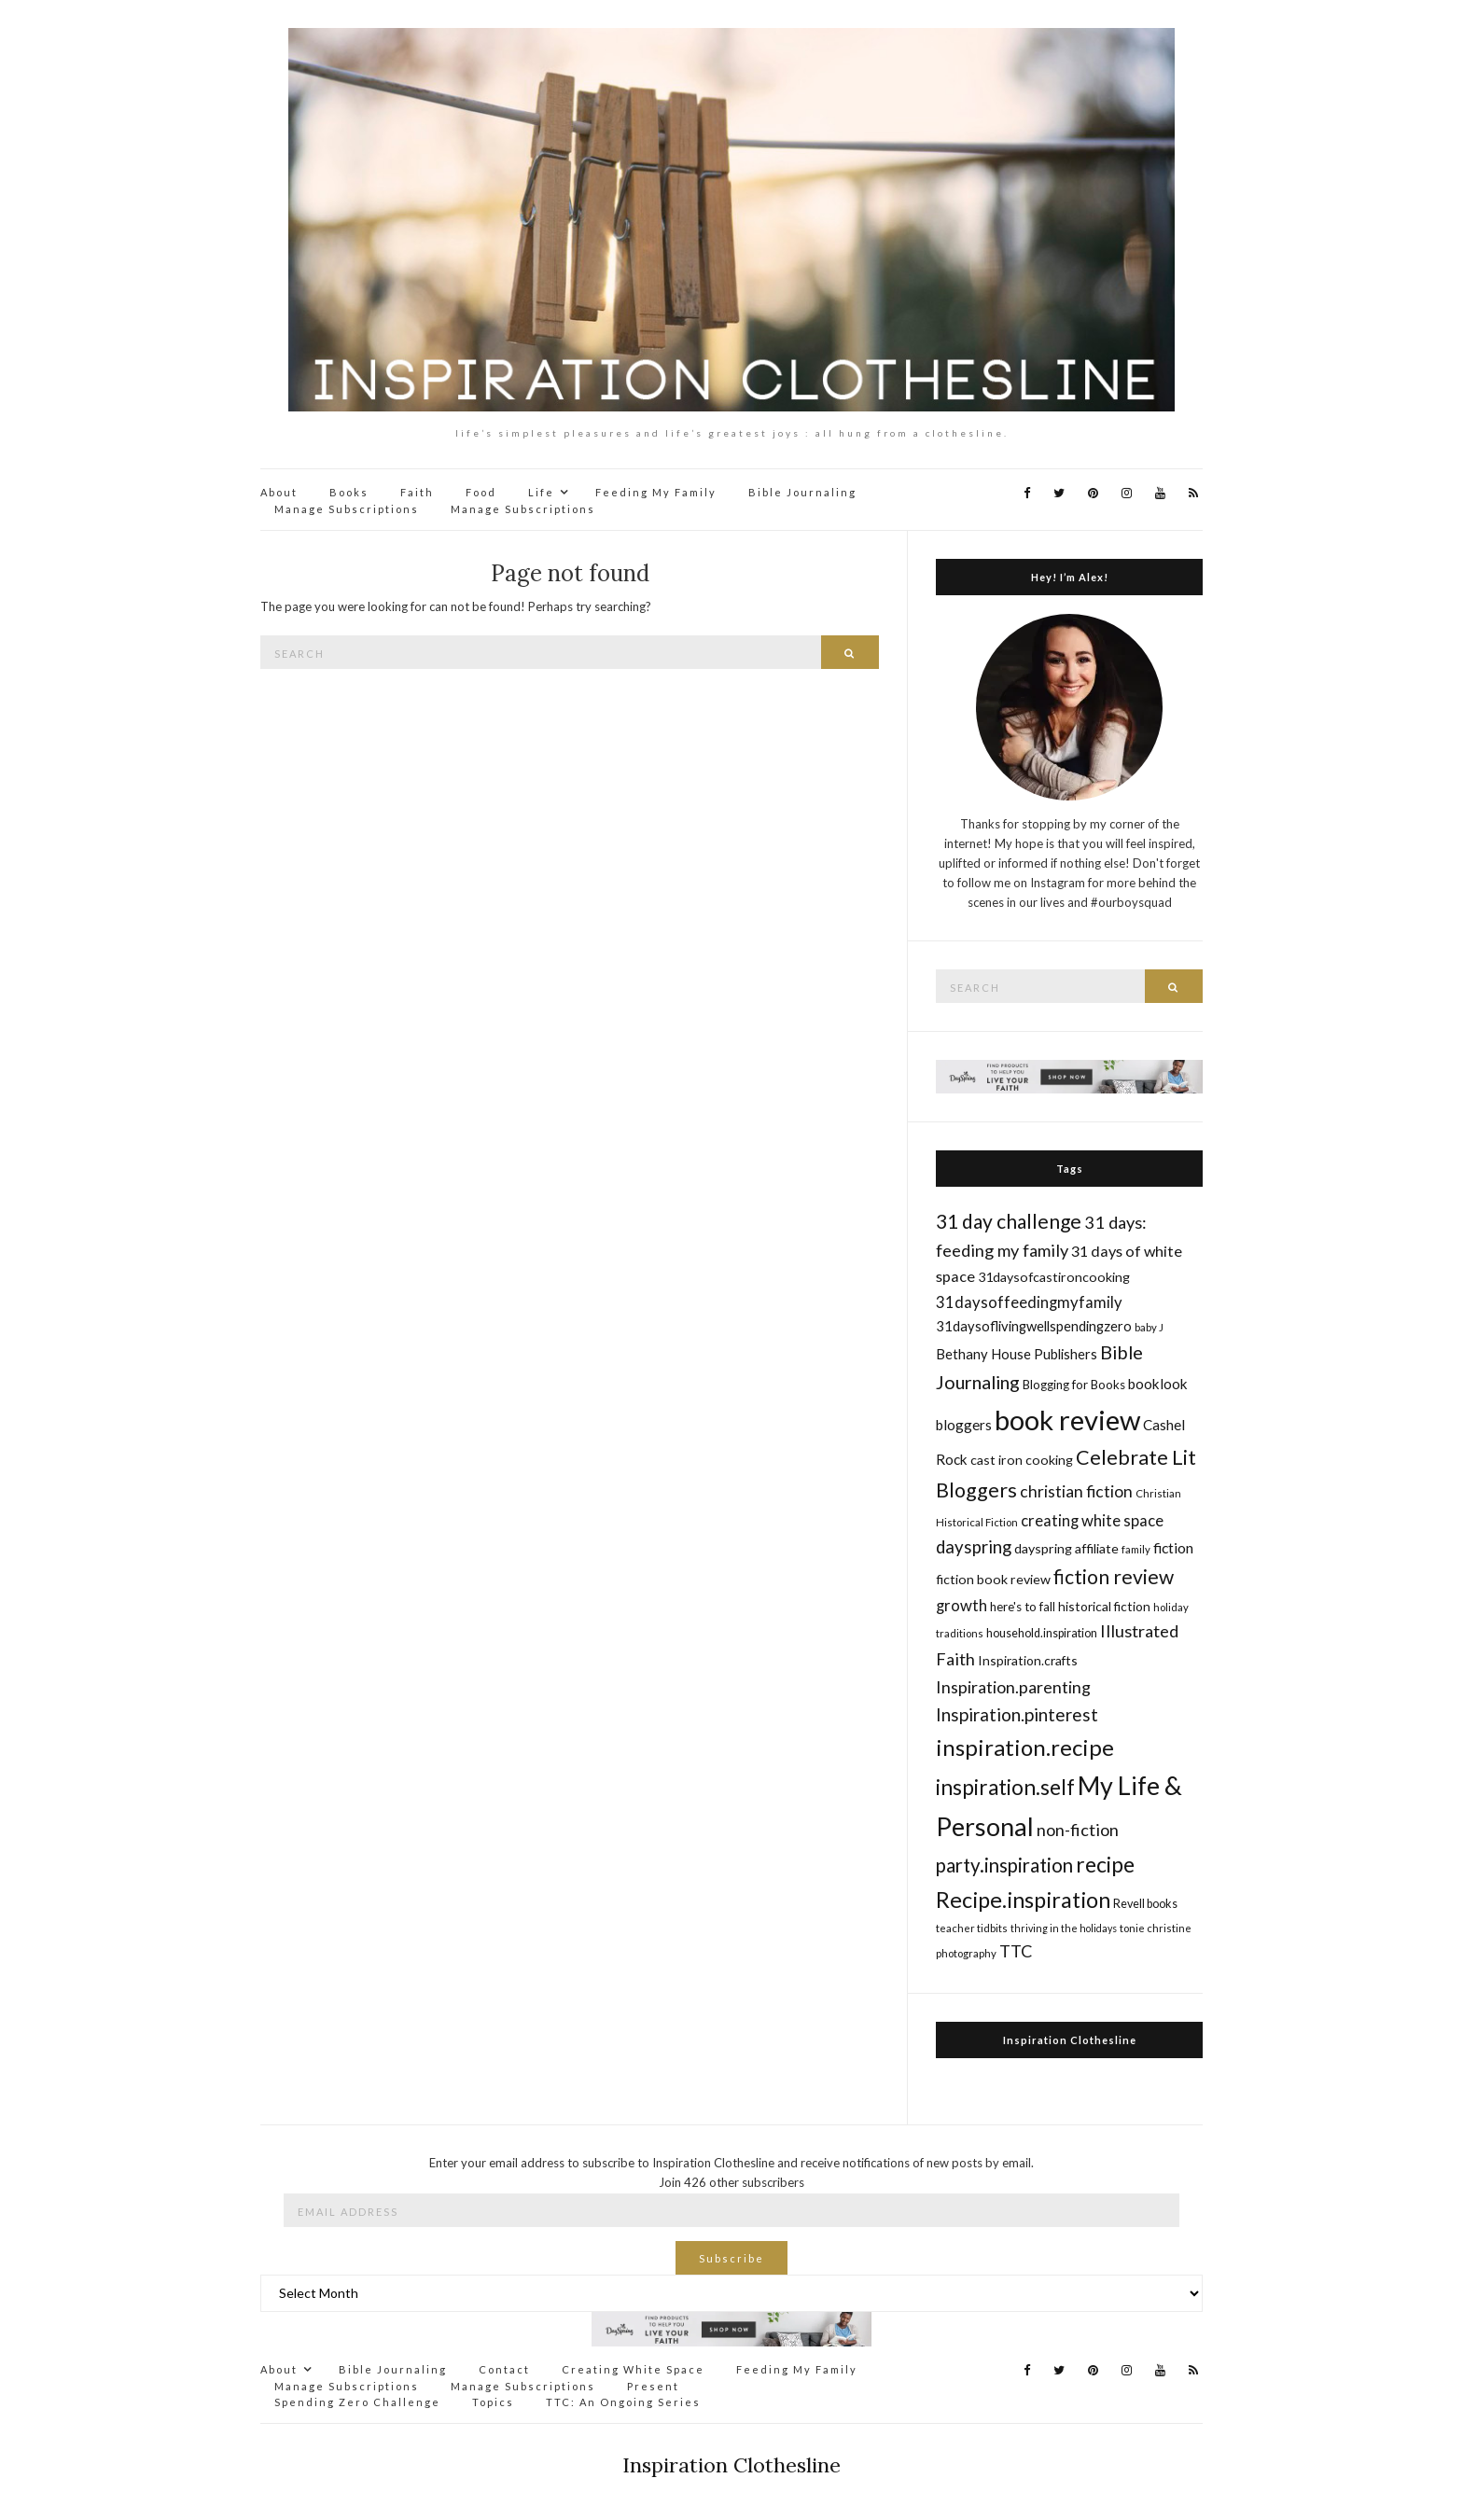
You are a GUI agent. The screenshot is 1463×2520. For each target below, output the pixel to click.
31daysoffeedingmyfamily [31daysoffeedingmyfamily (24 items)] (1029, 1302)
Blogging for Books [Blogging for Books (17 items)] (1074, 1384)
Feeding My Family (656, 492)
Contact (504, 2369)
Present (653, 2386)
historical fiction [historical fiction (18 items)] (1104, 1606)
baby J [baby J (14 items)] (1149, 1327)
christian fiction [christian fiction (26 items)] (1076, 1491)
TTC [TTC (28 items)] (1016, 1951)
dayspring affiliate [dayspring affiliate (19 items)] (1066, 1548)
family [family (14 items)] (1136, 1549)
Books (349, 492)
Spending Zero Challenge (357, 2402)
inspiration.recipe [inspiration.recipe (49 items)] (1025, 1747)
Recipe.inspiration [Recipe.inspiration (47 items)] (1023, 1900)
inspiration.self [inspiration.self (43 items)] (1005, 1787)
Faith (417, 492)
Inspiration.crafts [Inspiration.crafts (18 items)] (1028, 1660)
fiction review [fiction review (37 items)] (1113, 1576)
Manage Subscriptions (346, 509)
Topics (493, 2402)
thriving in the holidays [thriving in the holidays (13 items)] (1063, 1928)
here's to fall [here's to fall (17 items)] (1022, 1606)
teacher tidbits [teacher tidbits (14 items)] (972, 1928)
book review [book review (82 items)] (1067, 1419)
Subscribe (731, 2258)
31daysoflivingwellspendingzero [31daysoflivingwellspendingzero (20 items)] (1034, 1325)
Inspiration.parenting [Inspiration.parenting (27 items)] (1013, 1687)
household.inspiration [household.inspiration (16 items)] (1041, 1633)
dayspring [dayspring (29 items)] (973, 1547)
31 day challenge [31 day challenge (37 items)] (1008, 1220)
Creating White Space (633, 2369)
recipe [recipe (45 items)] (1105, 1864)
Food (481, 492)
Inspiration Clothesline (1069, 2040)
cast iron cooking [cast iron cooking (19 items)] (1021, 1460)
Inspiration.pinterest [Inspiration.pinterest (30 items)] (1017, 1714)
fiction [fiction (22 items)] (1173, 1547)
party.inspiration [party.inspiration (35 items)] (1004, 1865)
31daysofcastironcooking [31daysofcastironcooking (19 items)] (1054, 1277)
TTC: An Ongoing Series (623, 2402)
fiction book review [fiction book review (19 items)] (993, 1579)
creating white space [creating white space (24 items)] (1092, 1520)
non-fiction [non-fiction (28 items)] (1078, 1829)
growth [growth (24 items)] (961, 1605)
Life (541, 492)
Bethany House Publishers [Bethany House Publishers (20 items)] (1016, 1353)
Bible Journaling (802, 492)
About (279, 492)
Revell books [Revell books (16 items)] (1145, 1904)
